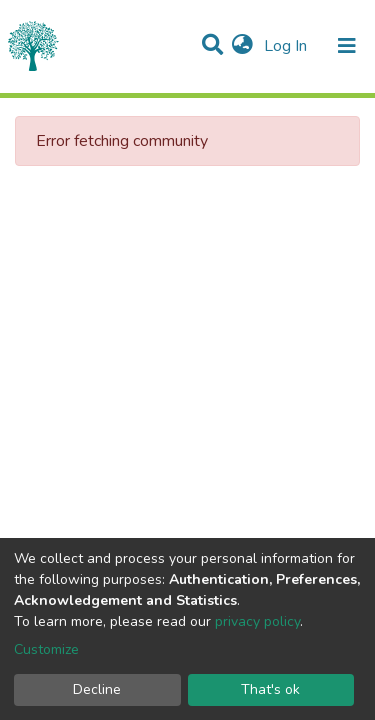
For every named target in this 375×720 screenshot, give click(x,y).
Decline (97, 689)
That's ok (270, 689)
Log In (287, 46)
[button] (242, 46)
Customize (46, 649)
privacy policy (257, 621)
